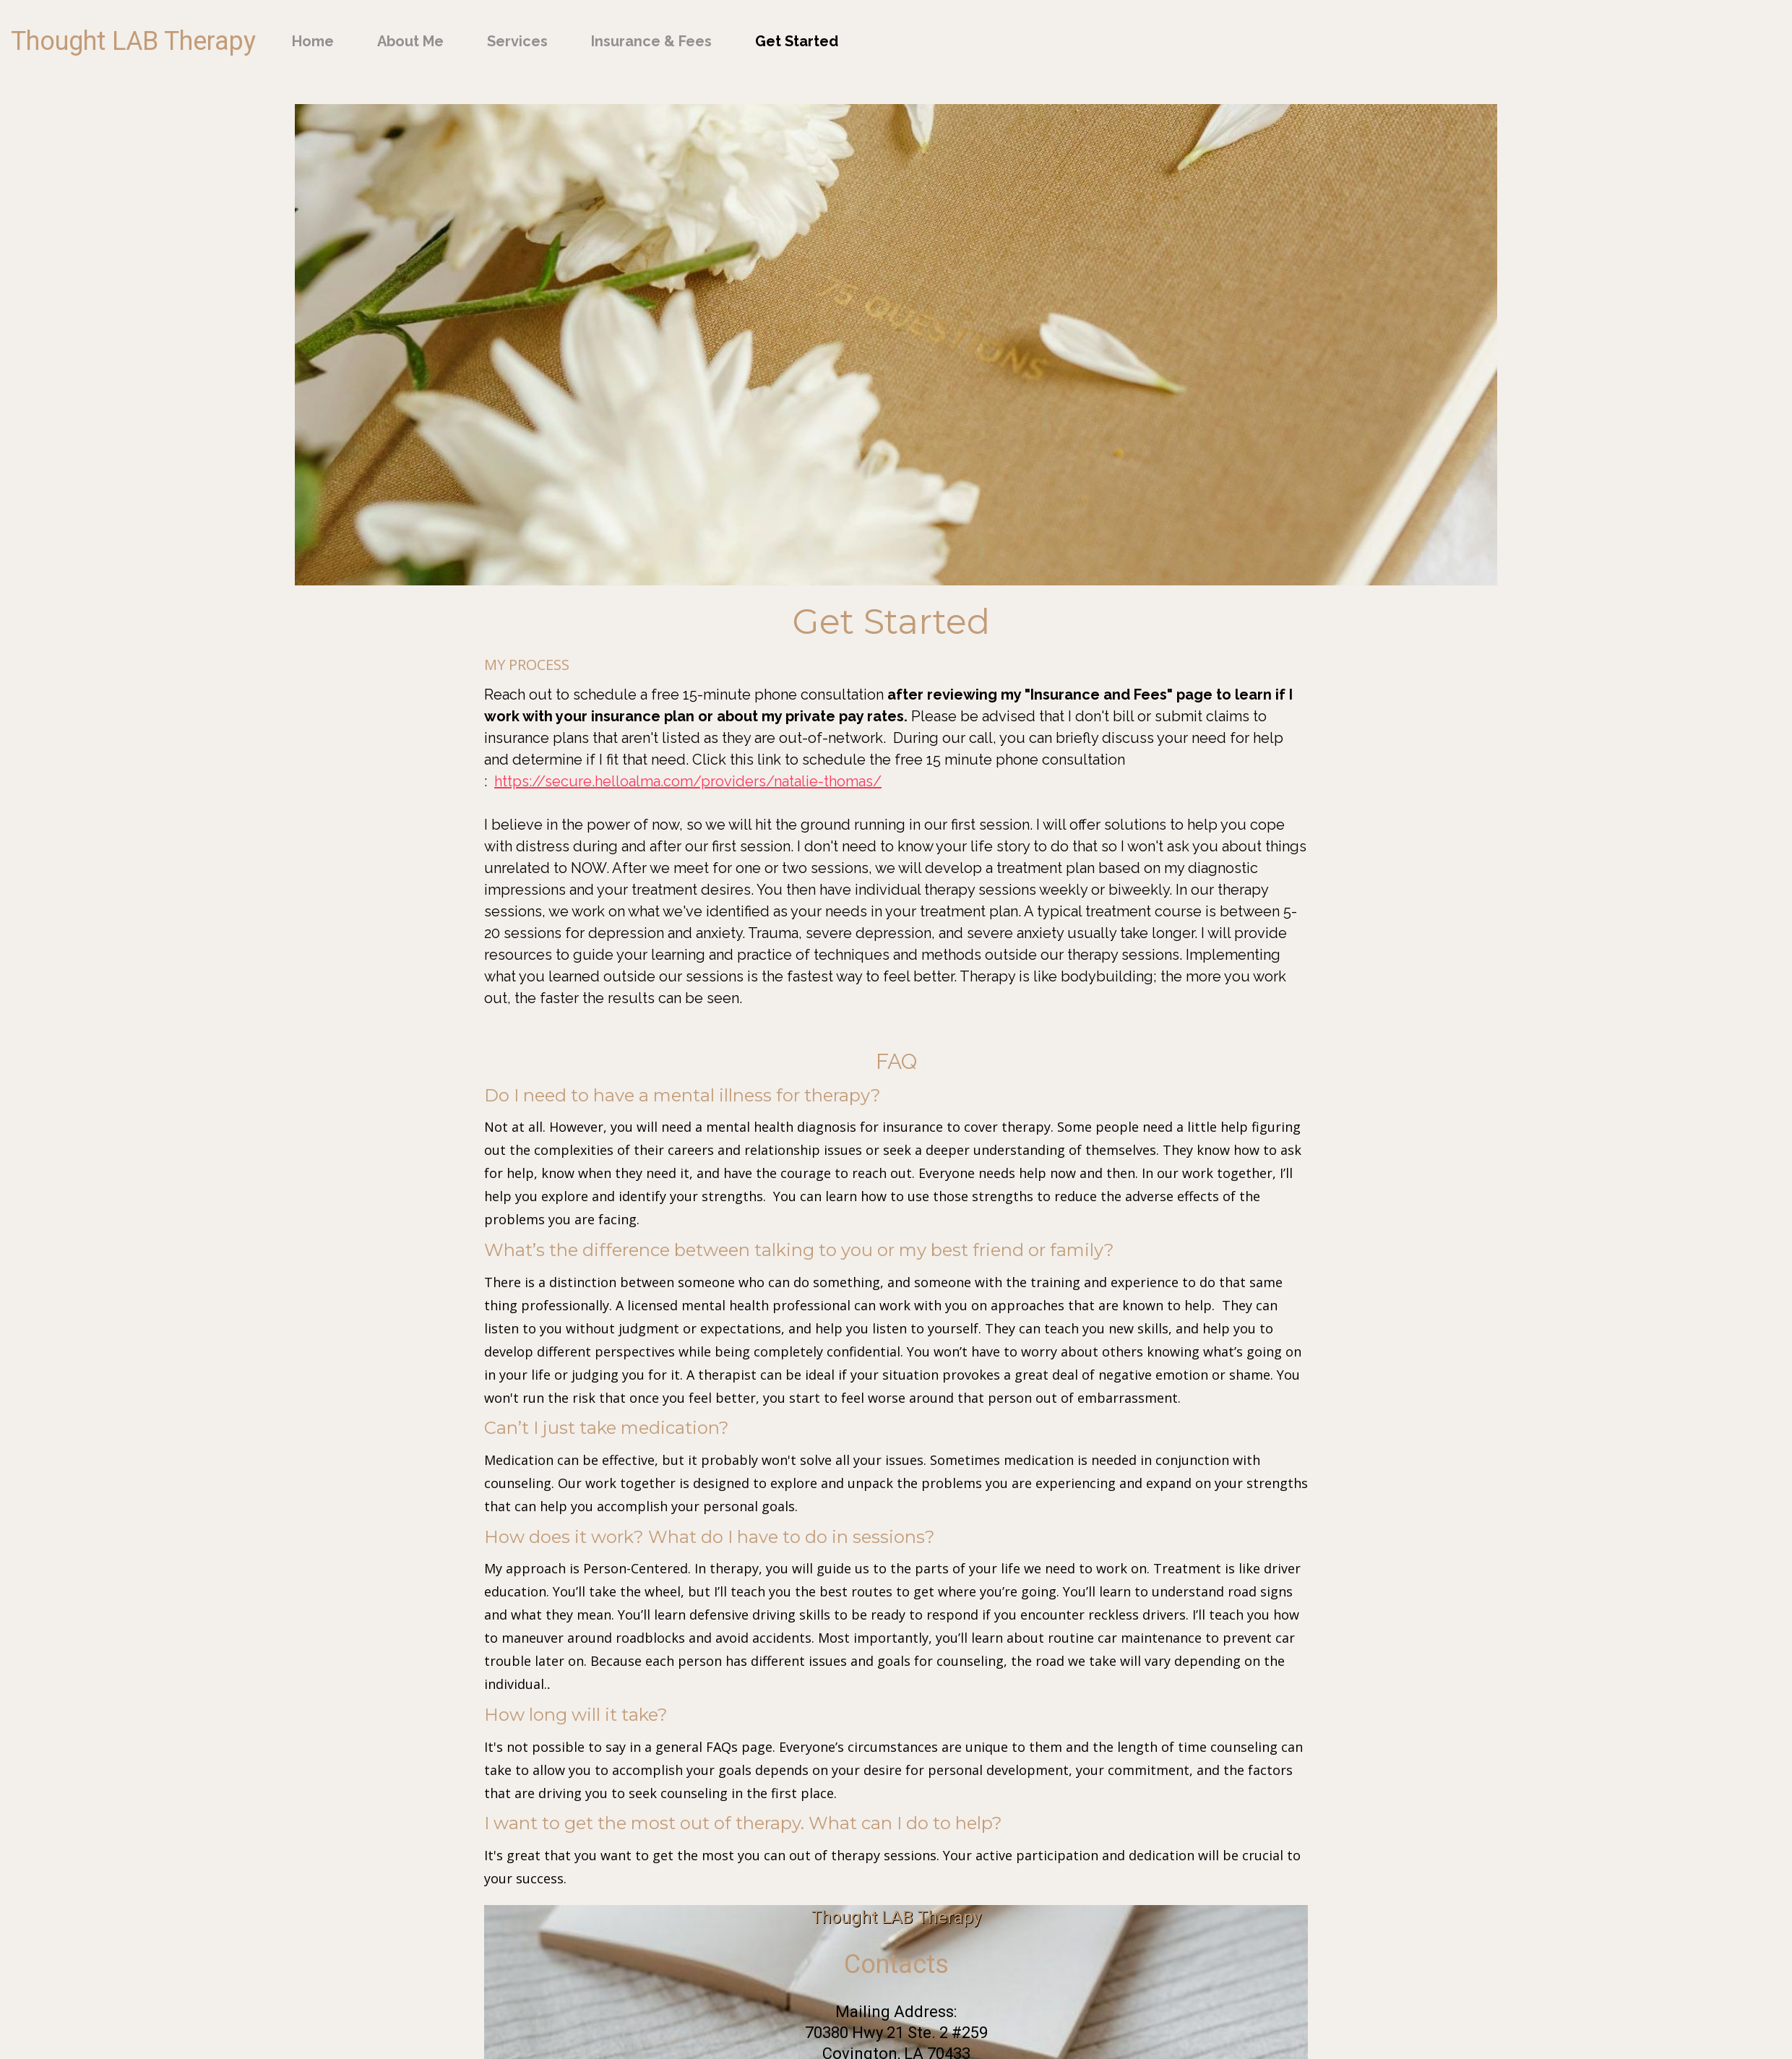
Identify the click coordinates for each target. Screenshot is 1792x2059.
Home (313, 41)
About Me (410, 41)
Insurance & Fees (651, 41)
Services (517, 41)
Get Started (796, 41)
